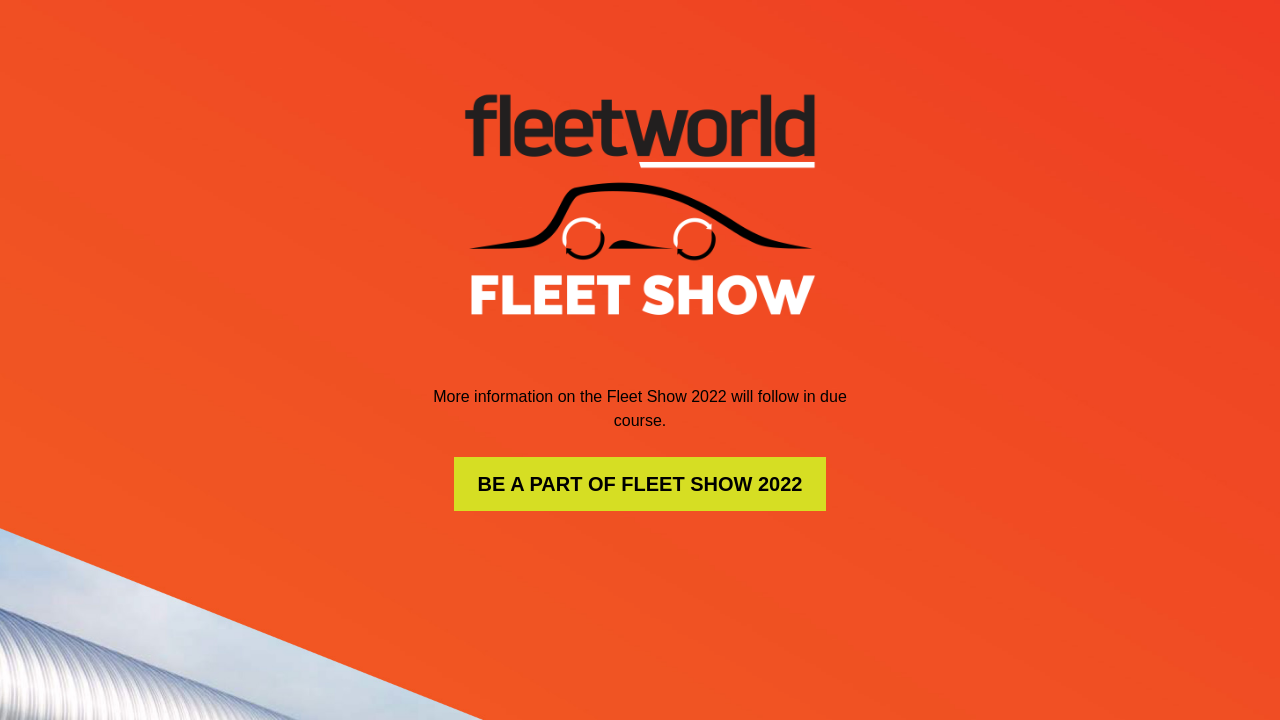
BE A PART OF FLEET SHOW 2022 (640, 484)
